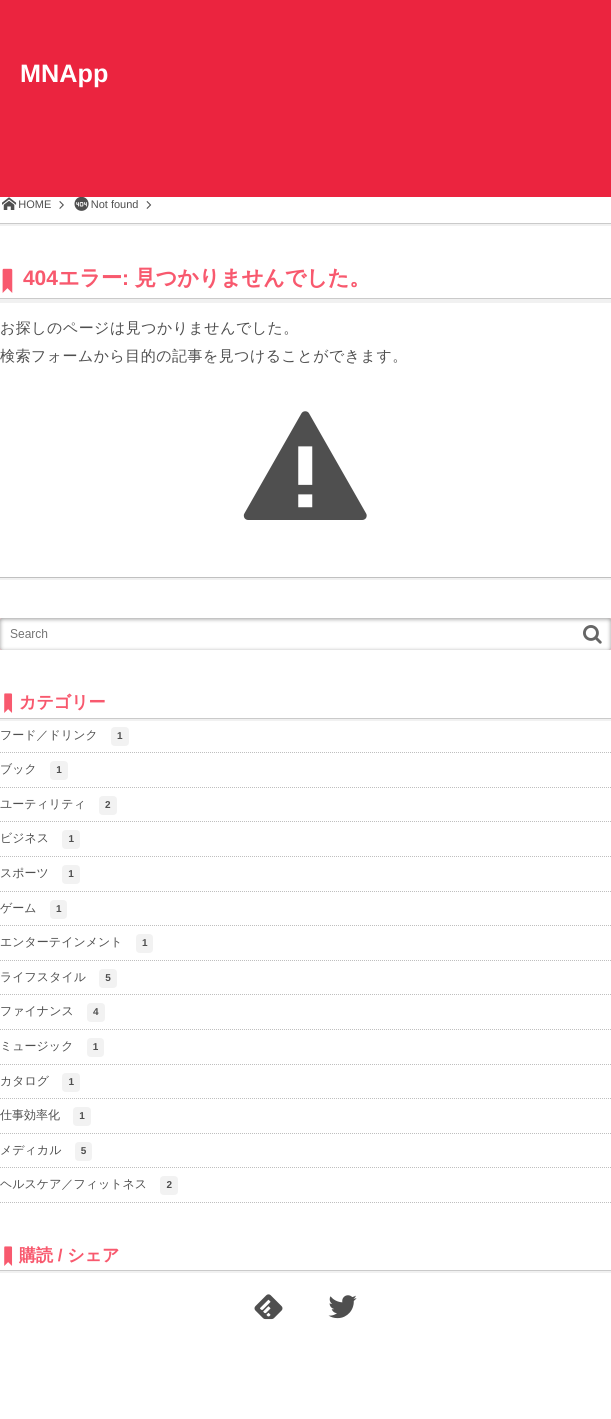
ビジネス (40, 839)
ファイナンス (52, 1012)
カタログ (40, 1082)
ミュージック (52, 1047)
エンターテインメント (76, 943)
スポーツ (40, 874)
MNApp (65, 75)
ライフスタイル (58, 978)
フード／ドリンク (64, 736)
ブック (34, 770)
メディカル (46, 1151)
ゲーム (33, 909)
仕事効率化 (45, 1116)
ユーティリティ (58, 805)
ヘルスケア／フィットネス (89, 1185)
